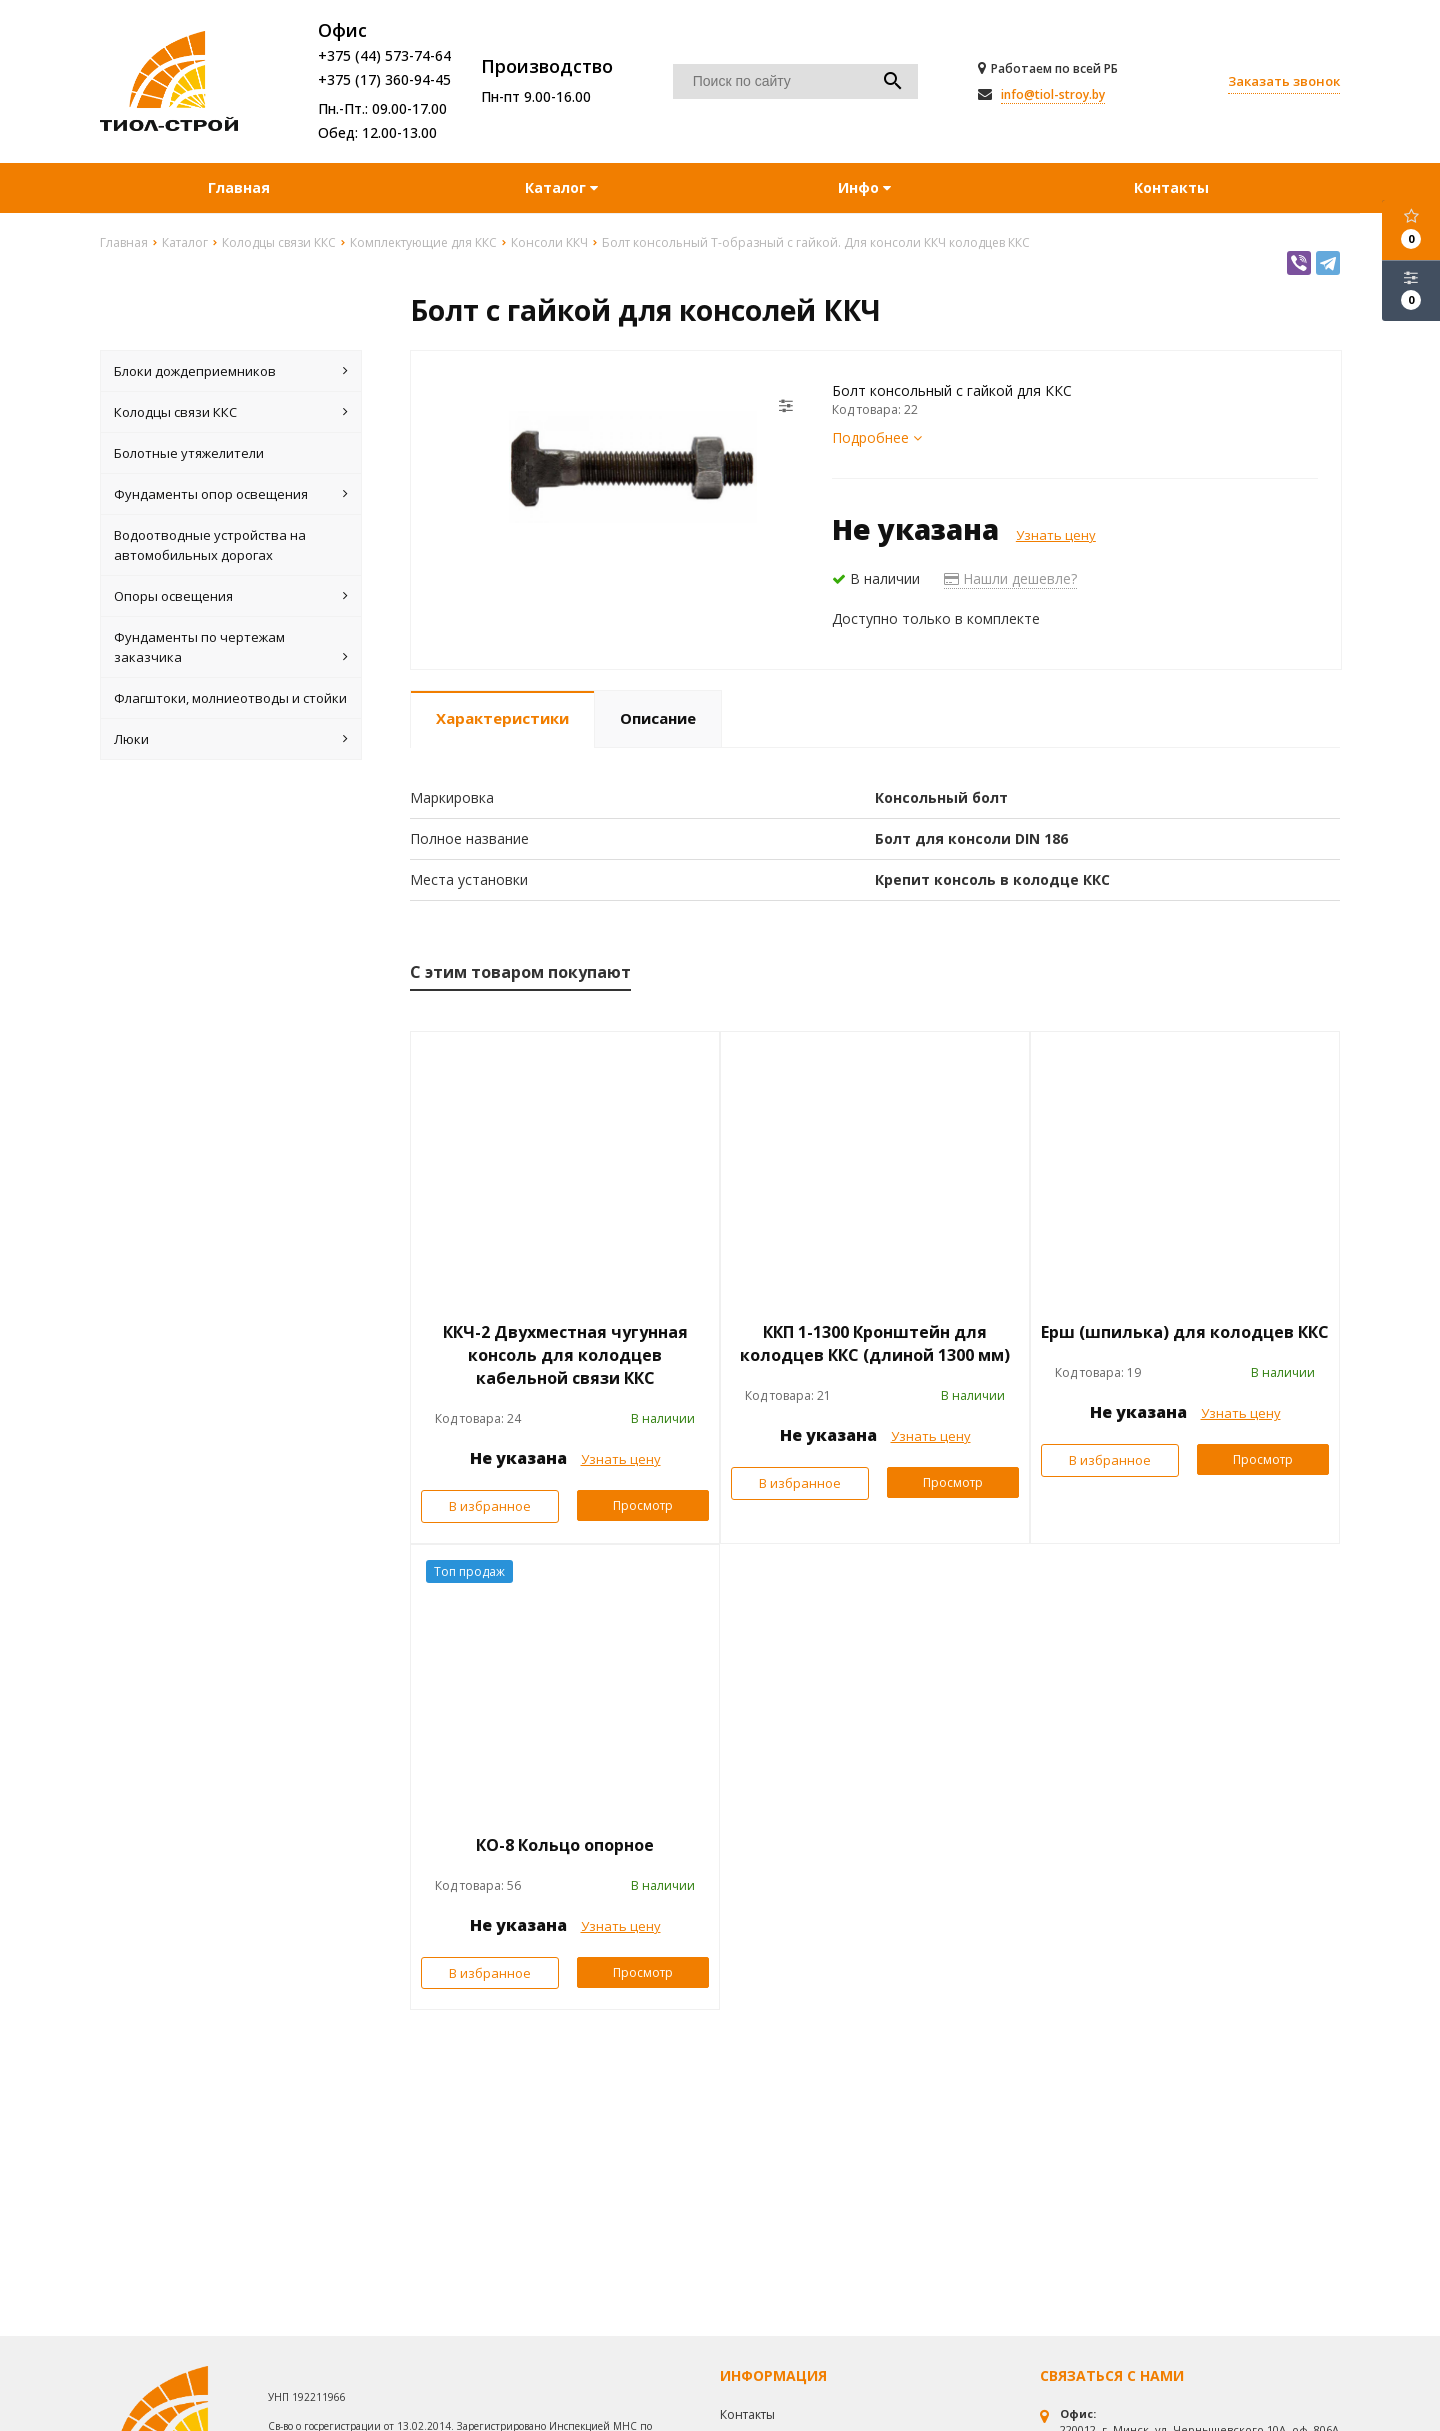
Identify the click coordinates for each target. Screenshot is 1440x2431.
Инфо (864, 187)
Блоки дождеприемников (231, 371)
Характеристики (502, 718)
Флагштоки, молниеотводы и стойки (230, 698)
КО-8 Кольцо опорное (565, 1845)
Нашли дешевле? (1010, 578)
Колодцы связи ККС (231, 412)
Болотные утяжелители (189, 453)
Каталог (557, 187)
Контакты (1171, 187)
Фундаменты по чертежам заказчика (231, 647)
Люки (231, 739)
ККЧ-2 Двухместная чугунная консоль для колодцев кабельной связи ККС (565, 1355)
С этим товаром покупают (520, 972)
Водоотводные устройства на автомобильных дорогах (210, 545)
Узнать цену (1056, 535)
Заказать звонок (1284, 81)
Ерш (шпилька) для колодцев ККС (1185, 1332)
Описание (658, 718)
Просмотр (643, 1505)
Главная (239, 187)
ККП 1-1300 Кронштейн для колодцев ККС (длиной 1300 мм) (875, 1343)
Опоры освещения (231, 596)
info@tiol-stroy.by (1053, 94)
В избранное (490, 1506)
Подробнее (877, 437)
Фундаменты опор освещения (231, 494)
